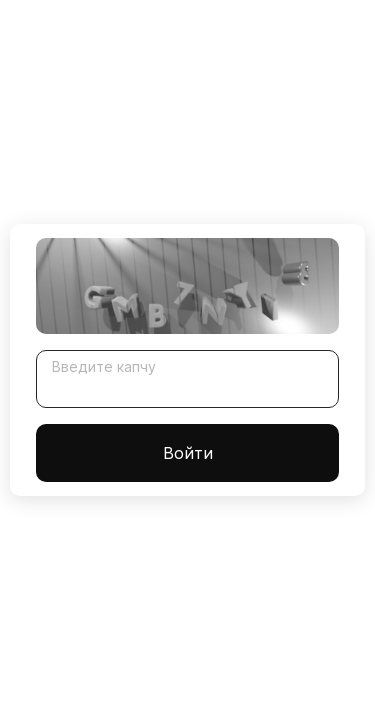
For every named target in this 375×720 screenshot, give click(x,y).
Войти (188, 453)
